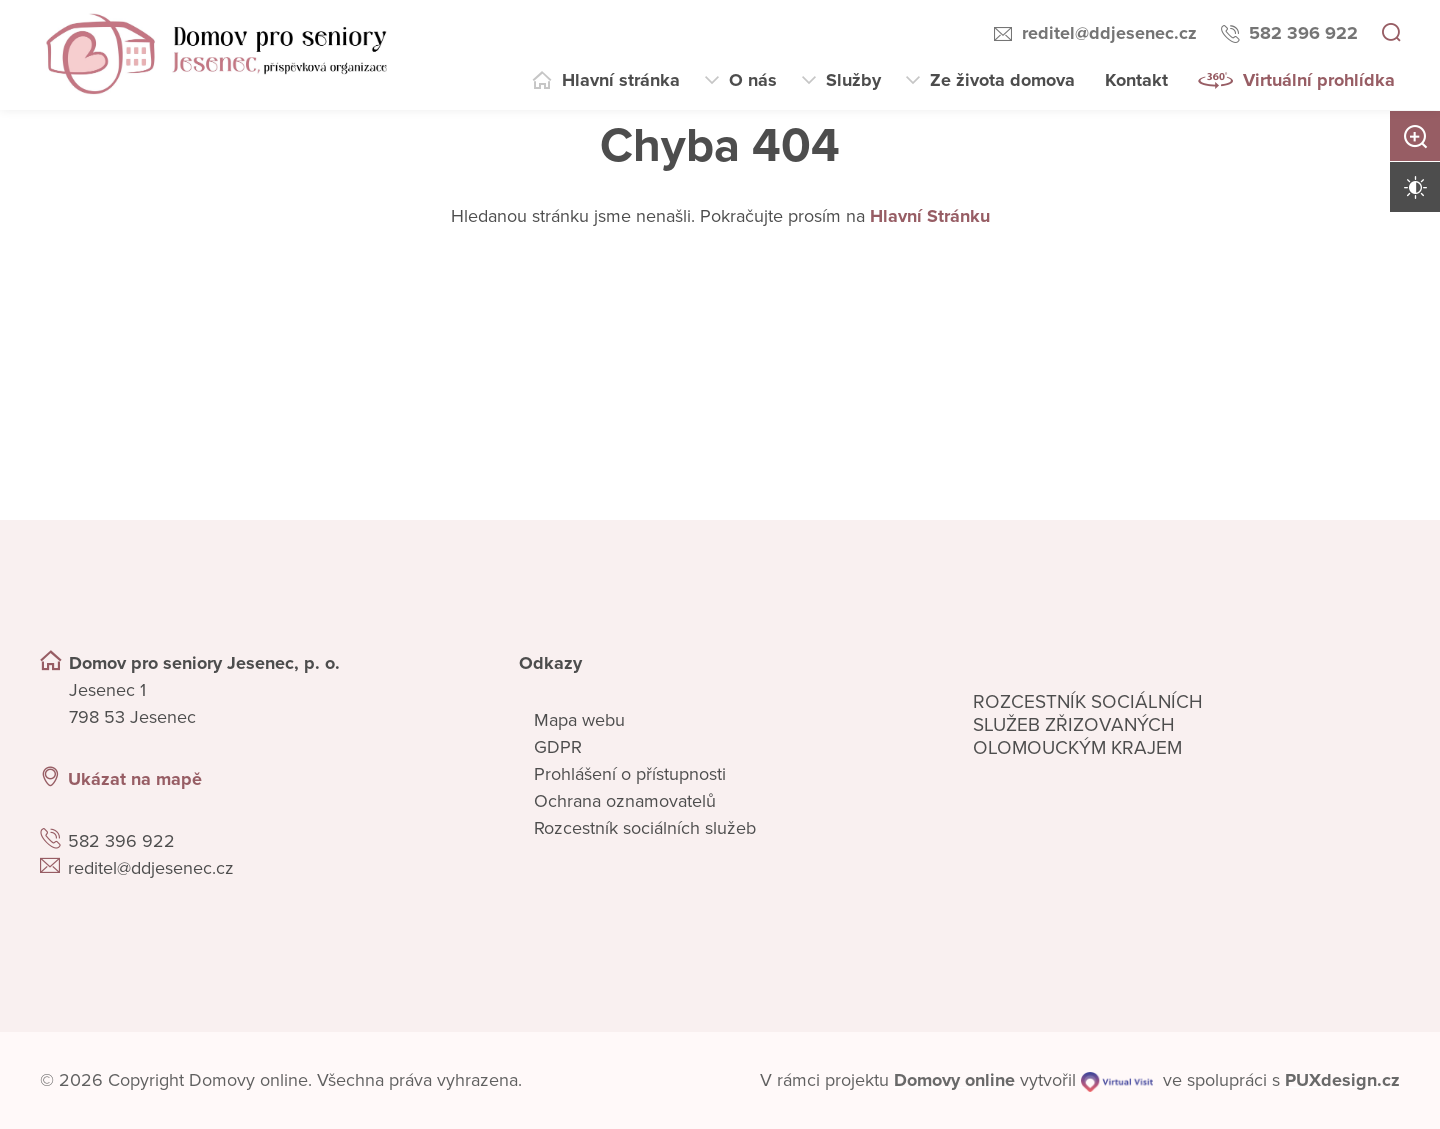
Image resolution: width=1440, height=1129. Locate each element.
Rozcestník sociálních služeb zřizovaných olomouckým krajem (1088, 725)
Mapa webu (579, 720)
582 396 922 (1303, 33)
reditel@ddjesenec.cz (1109, 33)
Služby (853, 80)
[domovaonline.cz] (954, 1080)
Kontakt (1136, 80)
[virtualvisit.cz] (1117, 1080)
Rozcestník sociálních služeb (645, 828)
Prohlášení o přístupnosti (630, 774)
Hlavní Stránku (930, 216)
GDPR (558, 747)
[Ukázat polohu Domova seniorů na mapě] (370, 779)
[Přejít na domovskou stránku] (216, 55)
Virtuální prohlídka (1319, 80)
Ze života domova (1002, 80)
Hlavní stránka (621, 80)
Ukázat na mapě (135, 779)
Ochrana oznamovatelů (625, 801)
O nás (753, 80)
